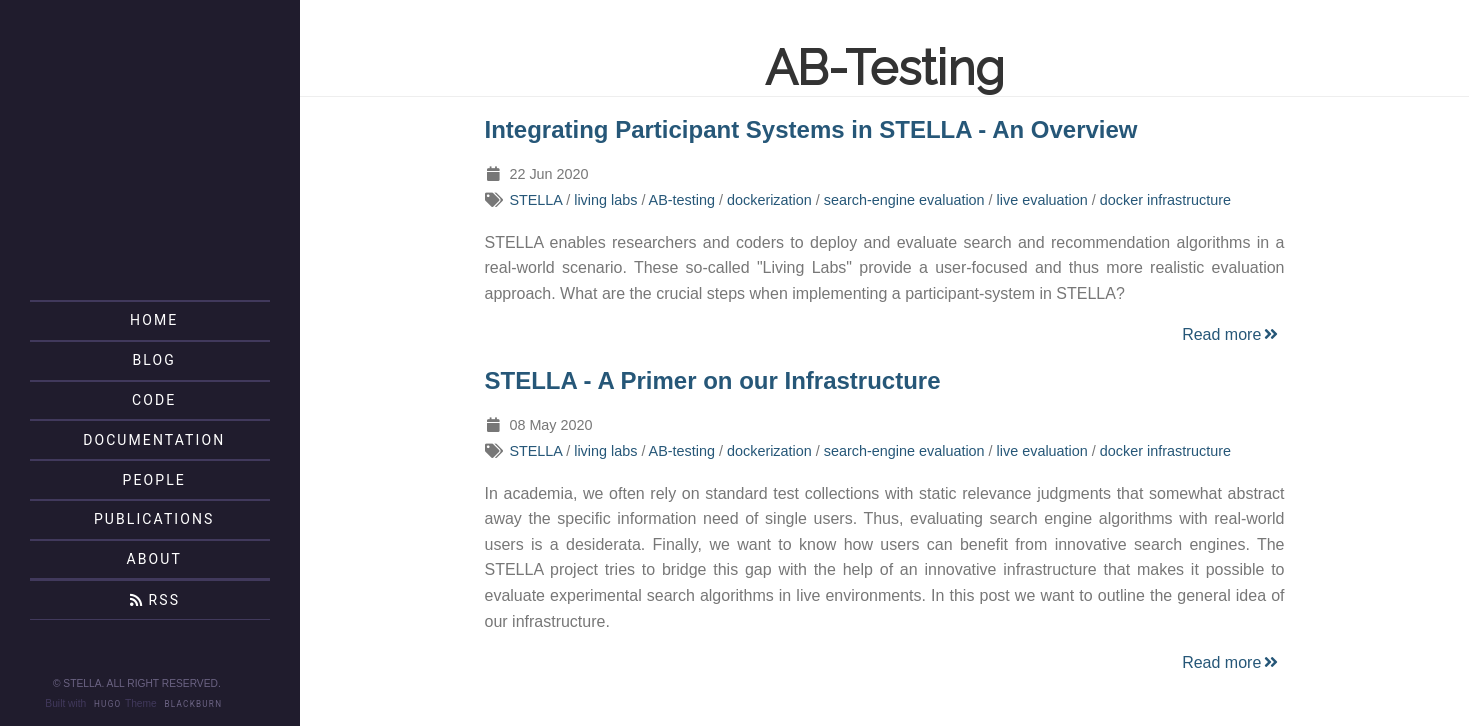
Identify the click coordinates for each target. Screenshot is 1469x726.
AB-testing (682, 200)
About (153, 559)
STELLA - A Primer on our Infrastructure (713, 380)
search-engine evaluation (904, 200)
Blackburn (194, 704)
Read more (1231, 334)
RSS (154, 600)
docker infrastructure (1165, 200)
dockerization (769, 200)
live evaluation (1042, 200)
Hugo (107, 704)
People (154, 480)
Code (154, 400)
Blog (154, 360)
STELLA (535, 200)
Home (154, 320)
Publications (154, 519)
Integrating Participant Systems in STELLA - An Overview (811, 129)
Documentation (154, 440)
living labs (605, 200)
